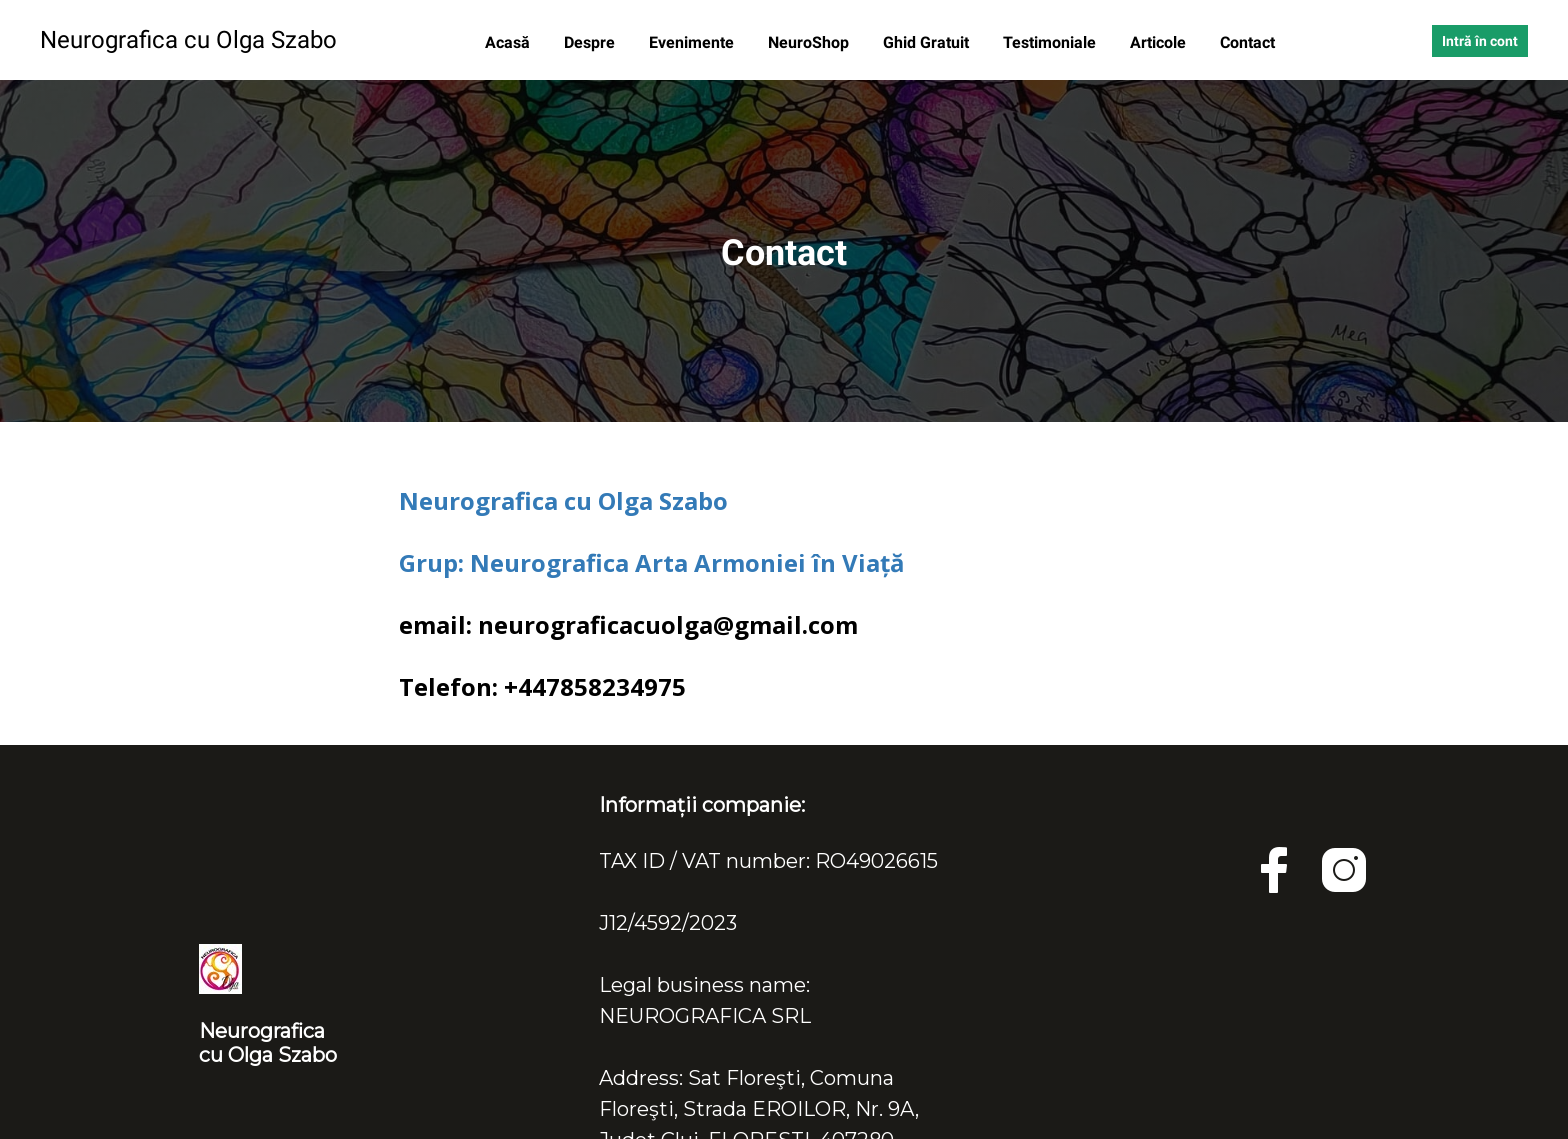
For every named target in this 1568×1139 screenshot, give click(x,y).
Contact (1247, 42)
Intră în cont (1480, 41)
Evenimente (693, 42)
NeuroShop (810, 42)
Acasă (509, 42)
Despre (591, 42)
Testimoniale (1051, 42)
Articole (1160, 42)
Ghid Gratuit (928, 42)
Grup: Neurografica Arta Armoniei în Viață (652, 562)
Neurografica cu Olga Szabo (563, 500)
